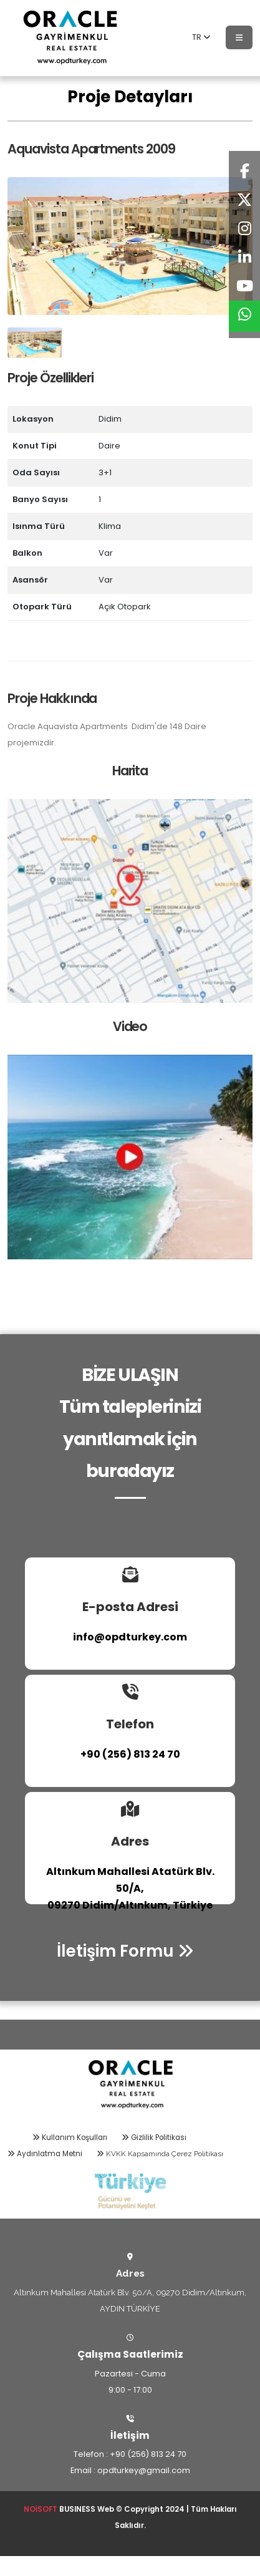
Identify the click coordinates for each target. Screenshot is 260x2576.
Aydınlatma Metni (44, 2154)
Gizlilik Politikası (154, 2138)
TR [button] (201, 37)
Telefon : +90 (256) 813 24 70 (130, 2454)
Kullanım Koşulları (69, 2138)
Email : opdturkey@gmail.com (130, 2470)
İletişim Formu (125, 1951)
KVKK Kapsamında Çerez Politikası (160, 2153)
